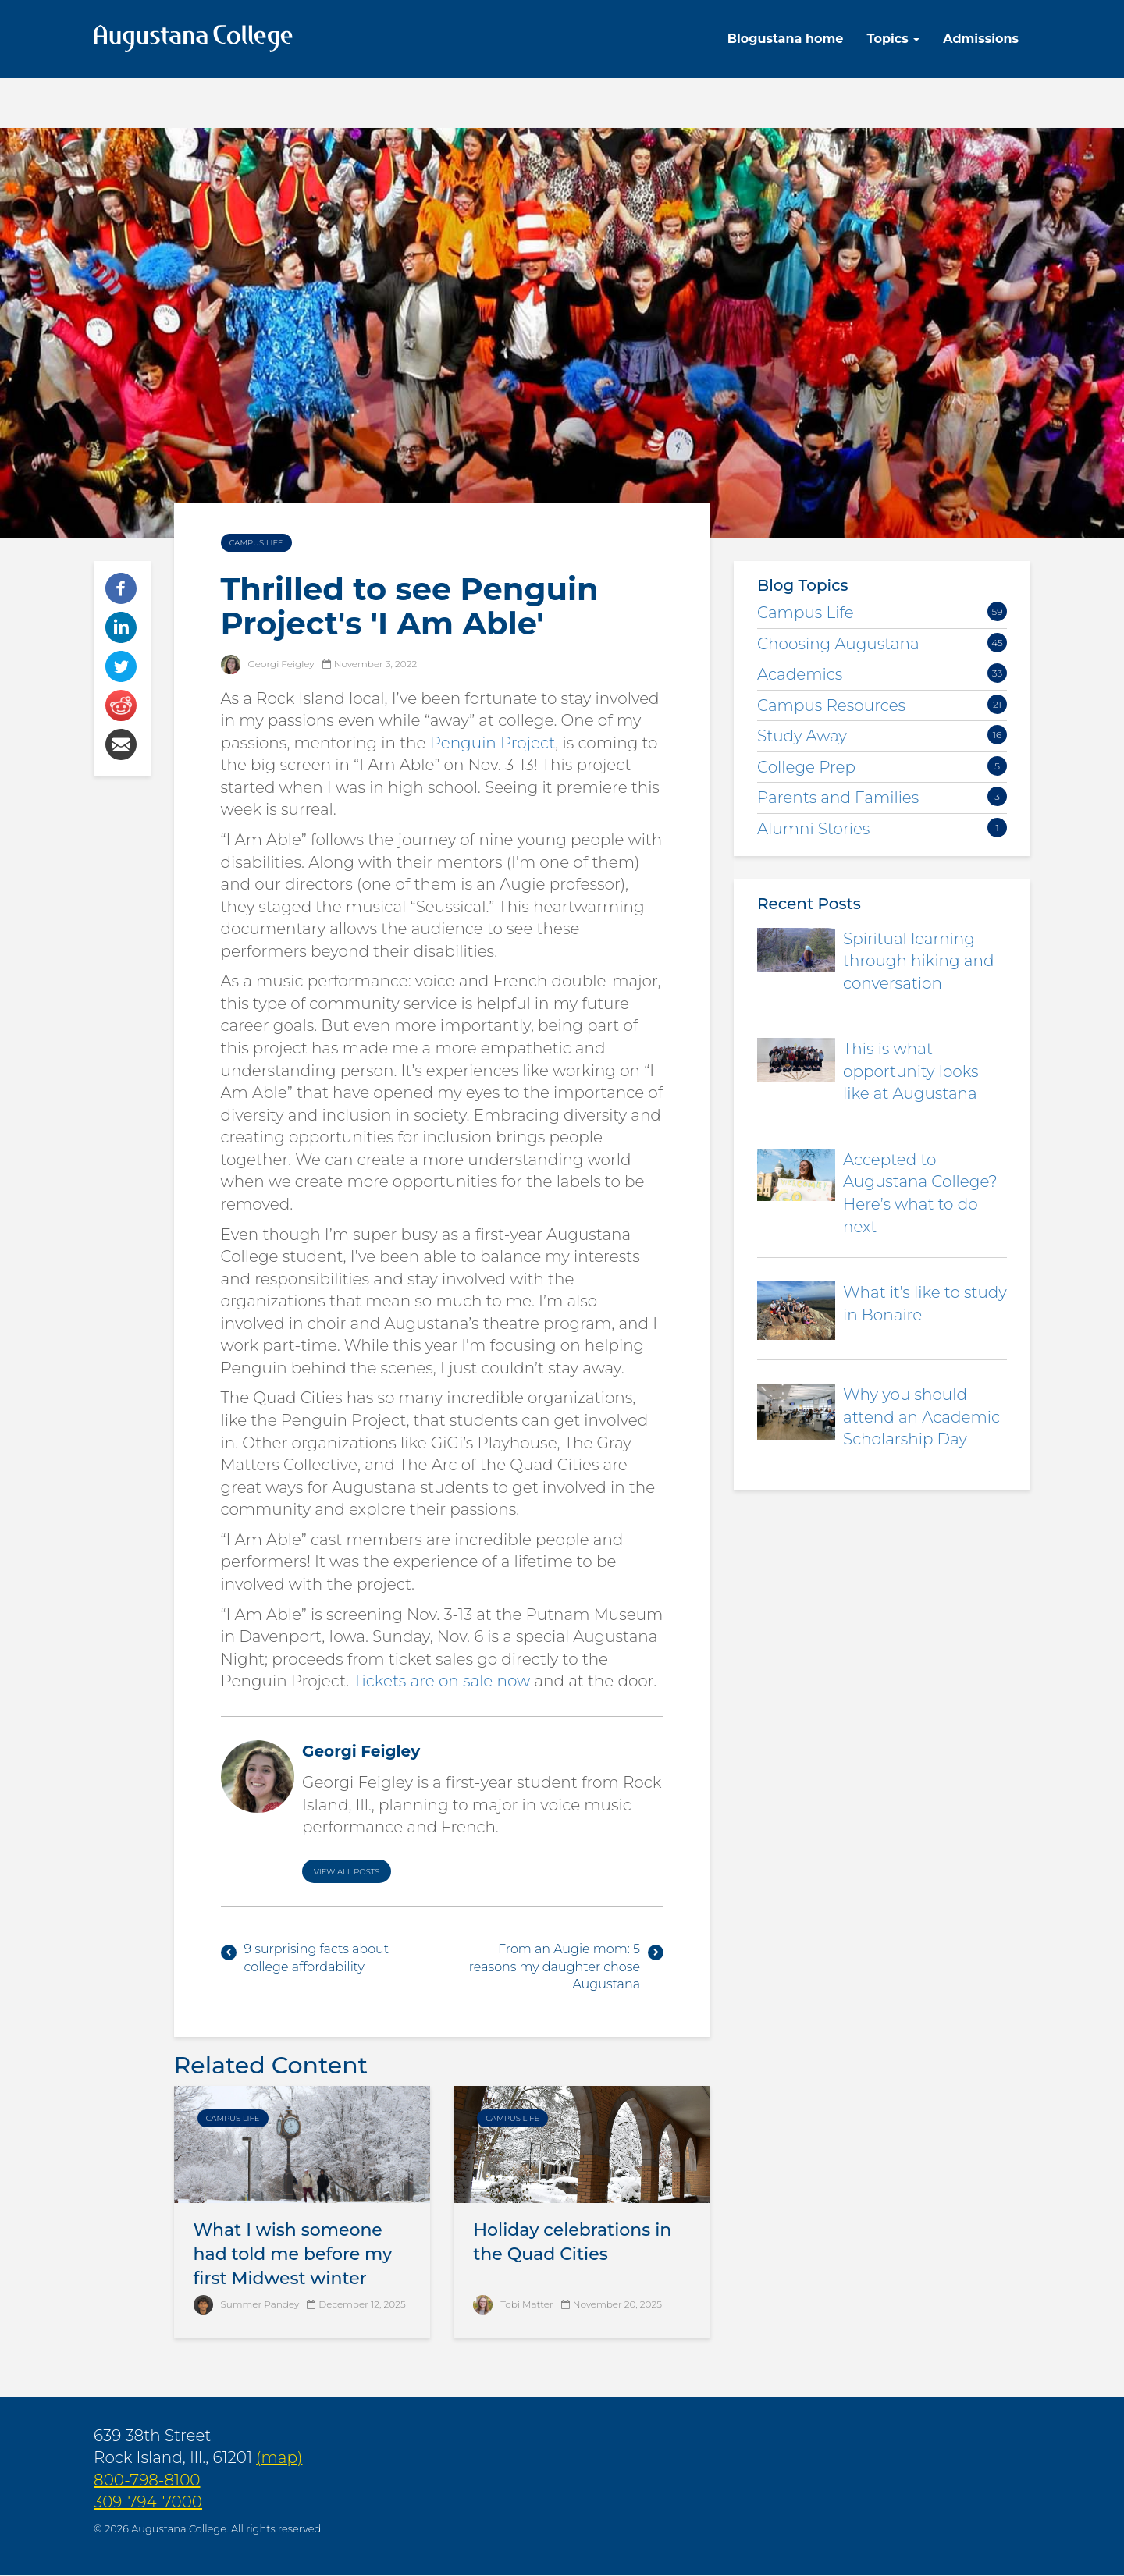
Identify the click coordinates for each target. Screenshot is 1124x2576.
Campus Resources (831, 705)
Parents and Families (838, 797)
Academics (799, 674)
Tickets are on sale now (441, 1681)
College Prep (806, 767)
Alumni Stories (813, 828)
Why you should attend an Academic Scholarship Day (921, 1416)
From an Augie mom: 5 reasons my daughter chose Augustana (554, 1967)
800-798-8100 (147, 2480)
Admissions (981, 38)
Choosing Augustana (838, 643)
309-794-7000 (148, 2502)
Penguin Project (493, 743)
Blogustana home (785, 38)
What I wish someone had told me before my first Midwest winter (293, 2254)
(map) (279, 2457)
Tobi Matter (526, 2304)
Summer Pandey (260, 2304)
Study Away (802, 736)
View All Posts (346, 1872)
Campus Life (256, 543)
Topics (892, 38)
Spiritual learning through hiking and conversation (918, 961)
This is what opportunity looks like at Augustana (911, 1071)
